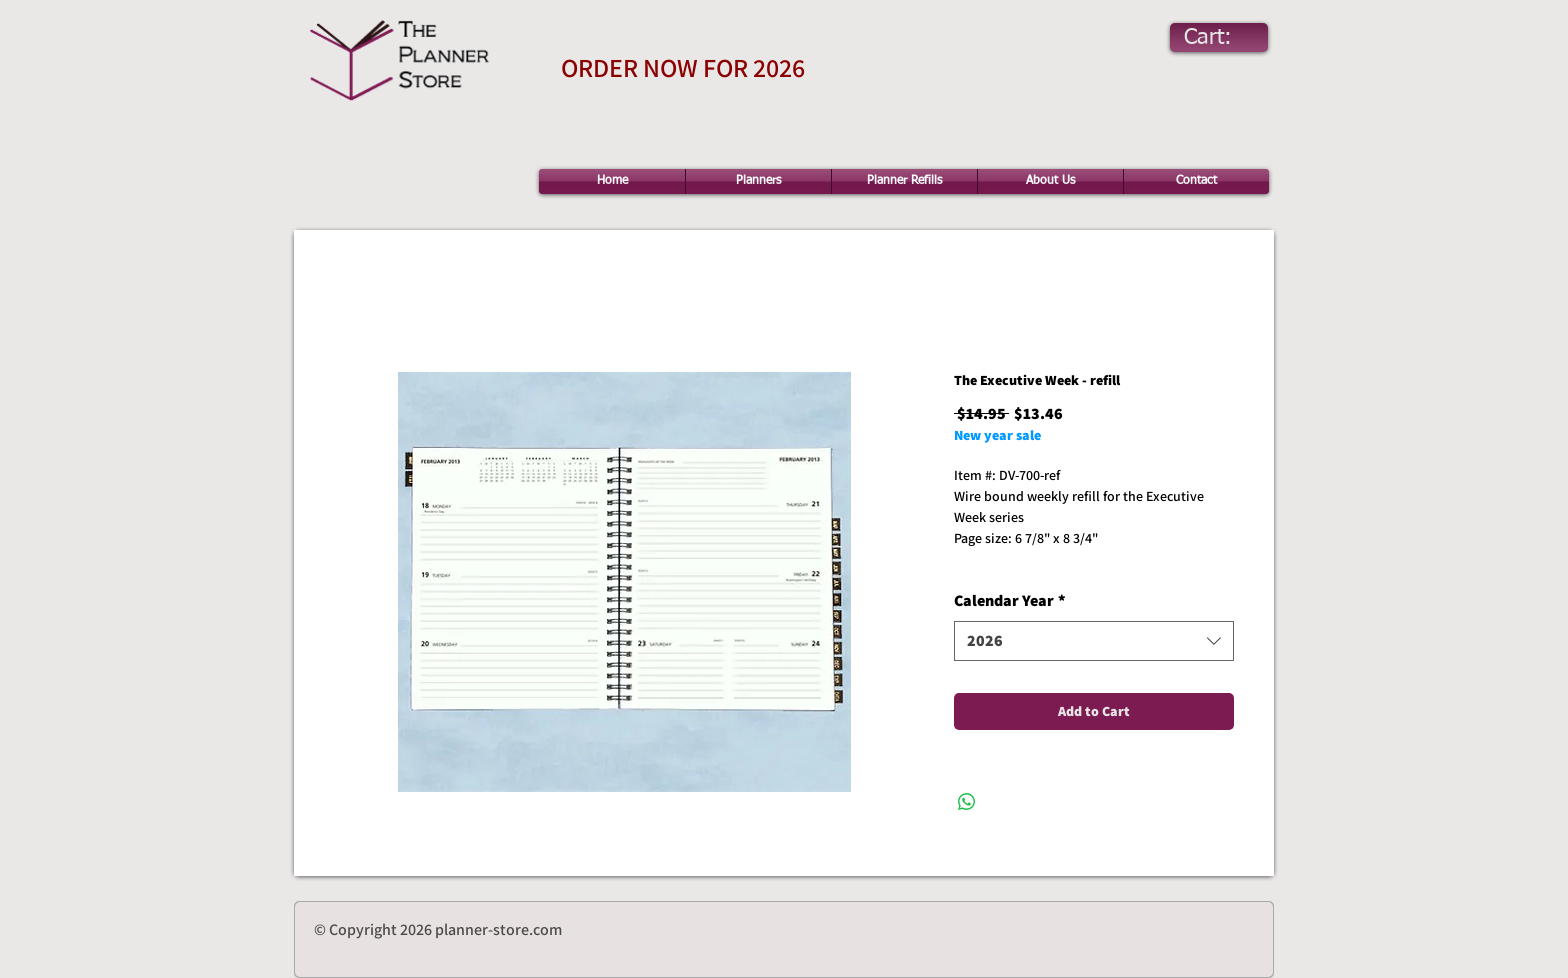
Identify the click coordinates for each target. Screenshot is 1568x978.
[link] (1226, 36)
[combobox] (1094, 641)
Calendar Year (1010, 600)
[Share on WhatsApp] (967, 802)
